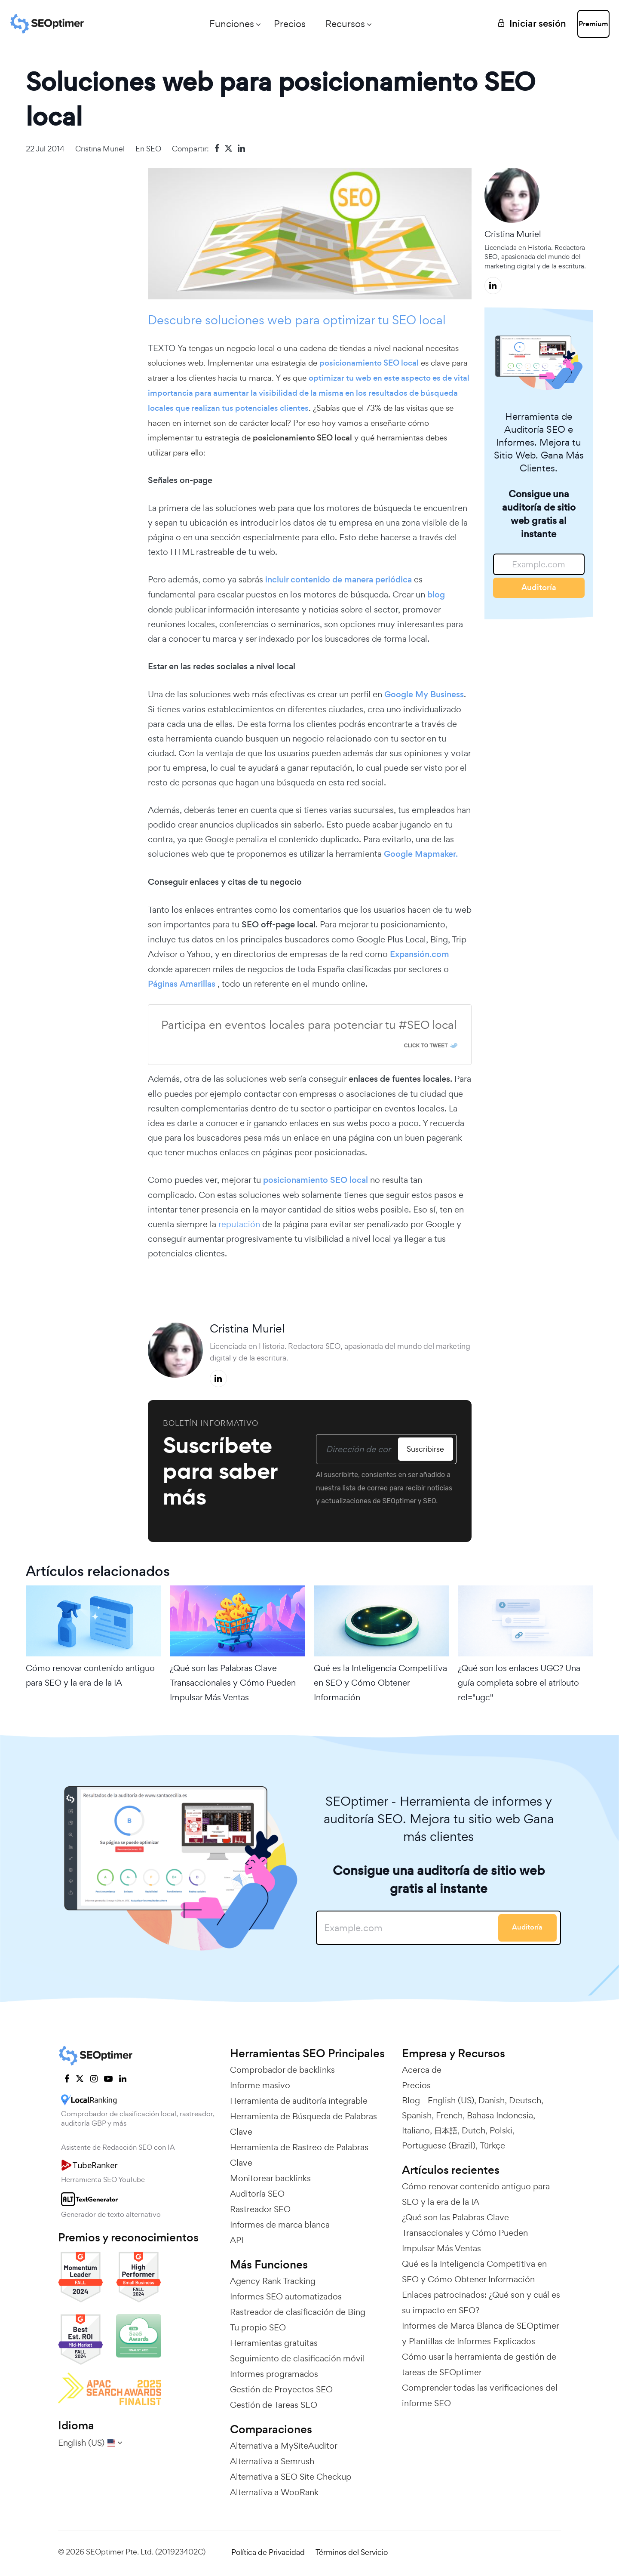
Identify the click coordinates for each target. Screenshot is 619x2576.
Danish (491, 2100)
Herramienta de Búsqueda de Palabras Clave (303, 2124)
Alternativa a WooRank (274, 2492)
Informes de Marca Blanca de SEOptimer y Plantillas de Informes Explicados (480, 2333)
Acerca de (421, 2069)
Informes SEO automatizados (286, 2296)
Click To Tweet (426, 1045)
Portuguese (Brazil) (438, 2145)
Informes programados (274, 2373)
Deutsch (525, 2100)
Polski (501, 2130)
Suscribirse (422, 1449)
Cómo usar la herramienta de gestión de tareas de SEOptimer (479, 2364)
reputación (239, 1224)
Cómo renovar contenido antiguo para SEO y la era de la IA (90, 1675)
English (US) (451, 2100)
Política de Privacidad (268, 2552)
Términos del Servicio (352, 2552)
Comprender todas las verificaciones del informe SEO (480, 2395)
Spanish (417, 2115)
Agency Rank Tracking (273, 2281)
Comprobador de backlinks (282, 2069)
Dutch (473, 2130)
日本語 (445, 2130)
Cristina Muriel (100, 149)
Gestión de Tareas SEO (273, 2404)
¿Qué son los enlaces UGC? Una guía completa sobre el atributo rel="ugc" (519, 1682)
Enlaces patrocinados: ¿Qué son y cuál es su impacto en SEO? (481, 2302)
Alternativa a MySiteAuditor (283, 2445)
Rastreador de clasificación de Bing (297, 2311)
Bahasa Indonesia (500, 2115)
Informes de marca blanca (280, 2224)
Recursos (316, 24)
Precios (261, 24)
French (449, 2115)
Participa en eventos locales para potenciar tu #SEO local (309, 1024)
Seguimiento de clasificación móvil (297, 2358)
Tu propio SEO (258, 2327)
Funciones (203, 24)
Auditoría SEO (257, 2193)
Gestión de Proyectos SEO (281, 2389)
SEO (153, 149)
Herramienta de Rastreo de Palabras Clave (299, 2155)
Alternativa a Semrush (272, 2461)
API (236, 2240)
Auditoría (538, 587)
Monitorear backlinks (270, 2178)
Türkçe (492, 2145)
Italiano (416, 2130)
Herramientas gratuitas (274, 2342)
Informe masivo (260, 2085)
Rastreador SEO (260, 2209)
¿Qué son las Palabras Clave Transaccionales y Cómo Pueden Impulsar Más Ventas (233, 1682)
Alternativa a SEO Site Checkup (290, 2476)
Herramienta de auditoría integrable (299, 2100)
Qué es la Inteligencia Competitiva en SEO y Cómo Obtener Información (380, 1682)
